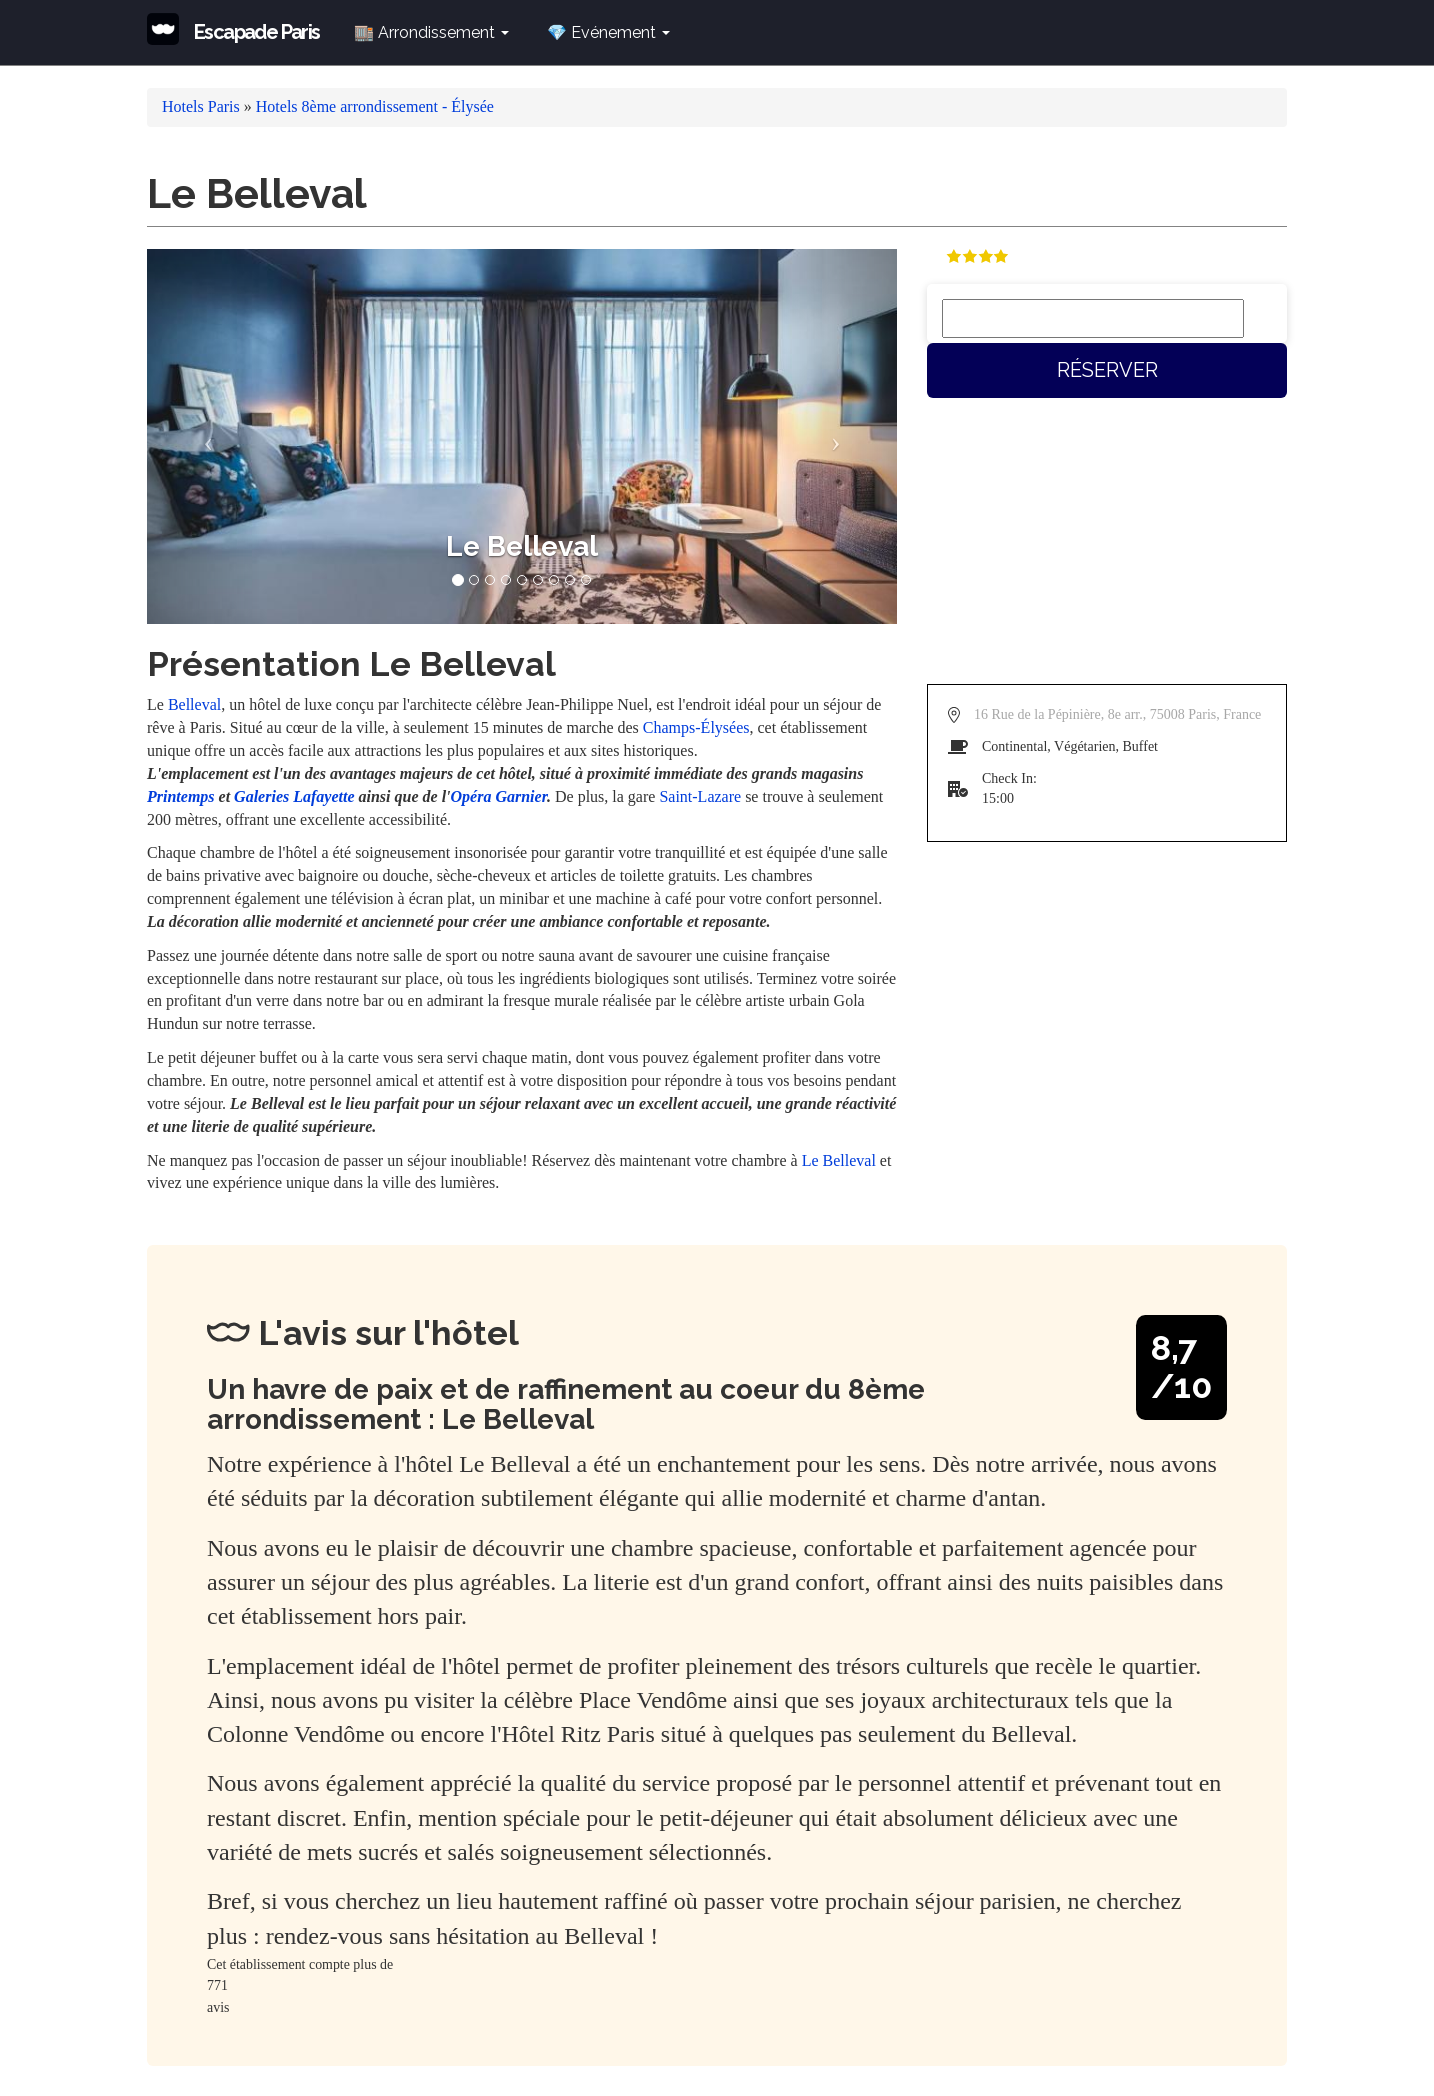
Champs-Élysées (696, 727)
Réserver (1107, 370)
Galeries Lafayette (294, 796)
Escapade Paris (257, 32)
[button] (203, 436)
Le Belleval (839, 1160)
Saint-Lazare (700, 796)
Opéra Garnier (499, 796)
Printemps (181, 796)
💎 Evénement (608, 32)
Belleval (194, 704)
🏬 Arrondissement (431, 32)
